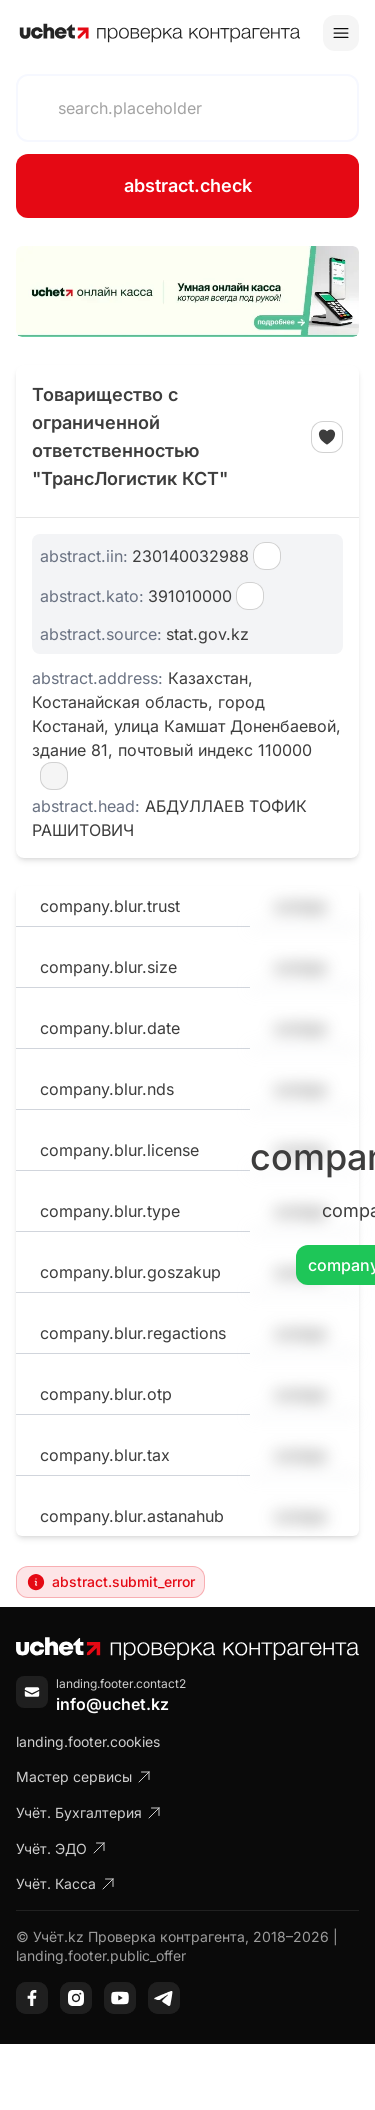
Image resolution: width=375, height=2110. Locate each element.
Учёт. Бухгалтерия (89, 1812)
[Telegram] (164, 1998)
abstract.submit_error (110, 1582)
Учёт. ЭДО (61, 1848)
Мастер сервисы (84, 1776)
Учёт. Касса (66, 1883)
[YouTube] (120, 1998)
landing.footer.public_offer (101, 1955)
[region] (187, 291)
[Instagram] (76, 1998)
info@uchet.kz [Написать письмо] (112, 1704)
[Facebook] (32, 1998)
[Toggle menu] (341, 33)
